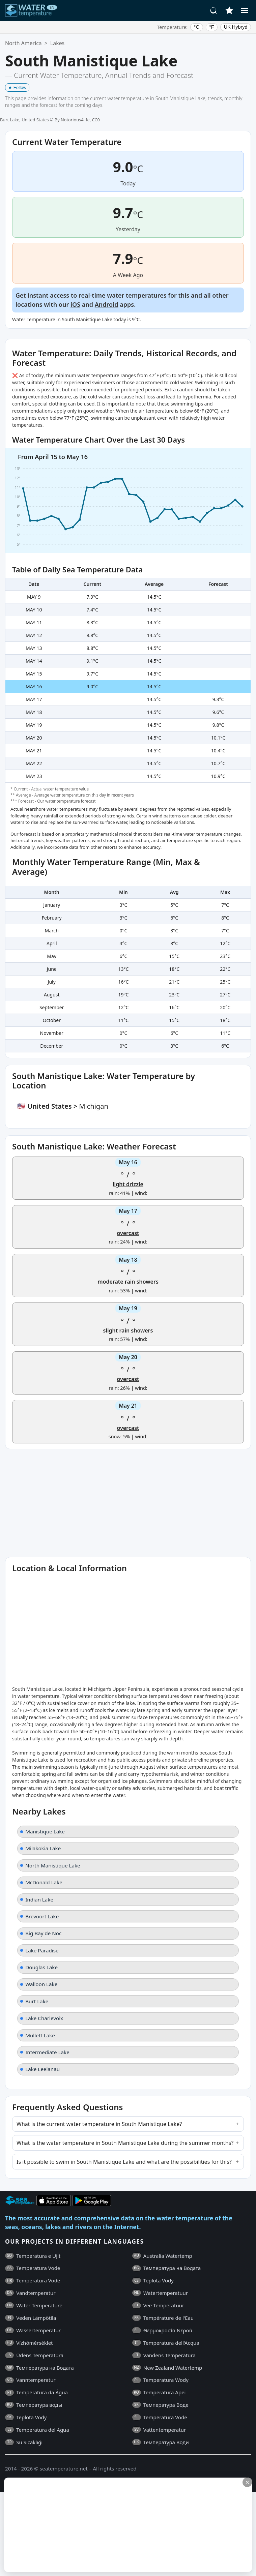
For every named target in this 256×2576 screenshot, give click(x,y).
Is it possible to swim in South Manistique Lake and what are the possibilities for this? (124, 2161)
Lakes (57, 43)
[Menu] (244, 10)
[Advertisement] (127, 2525)
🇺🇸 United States (44, 1106)
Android (106, 304)
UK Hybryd (236, 27)
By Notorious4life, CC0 (77, 120)
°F (211, 27)
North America (23, 43)
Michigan (93, 1106)
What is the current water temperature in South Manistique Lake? (99, 2124)
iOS (75, 304)
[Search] (213, 10)
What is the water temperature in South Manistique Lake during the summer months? (125, 2143)
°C (196, 27)
